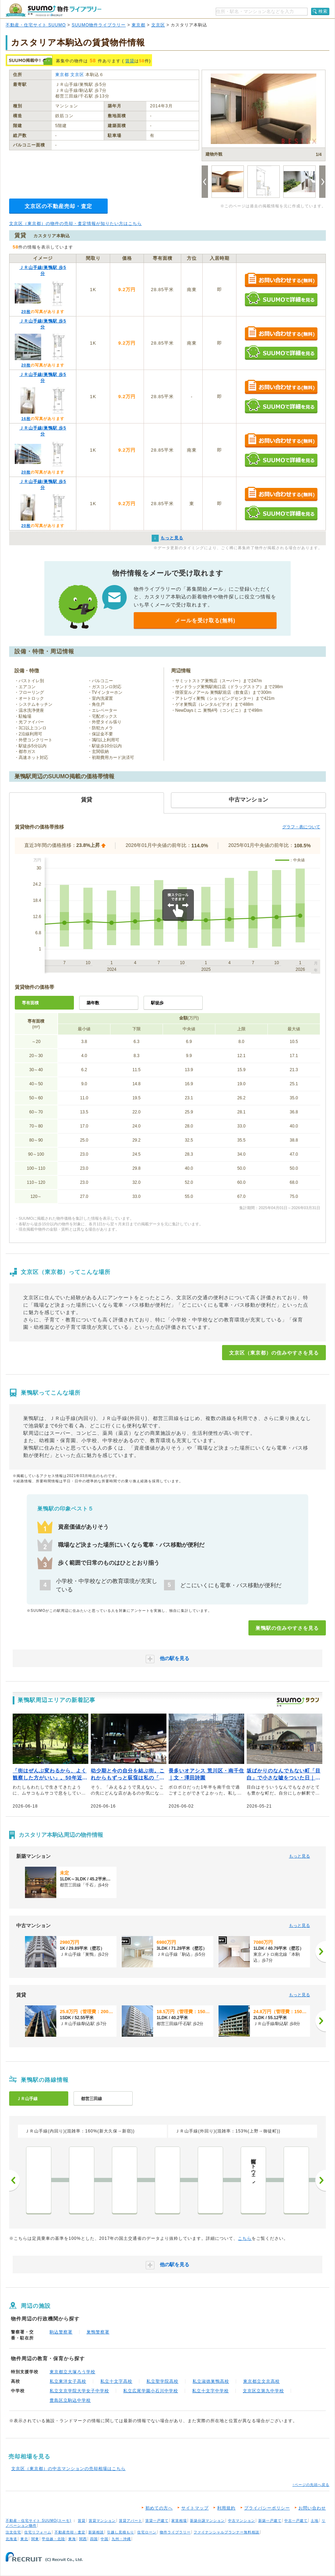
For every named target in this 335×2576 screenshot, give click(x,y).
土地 (314, 2520)
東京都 (138, 25)
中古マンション (241, 2520)
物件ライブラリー (175, 2532)
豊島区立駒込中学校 (70, 2400)
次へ (320, 2180)
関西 (83, 2539)
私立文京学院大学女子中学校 (79, 2390)
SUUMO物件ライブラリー (99, 25)
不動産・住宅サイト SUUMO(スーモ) (38, 2520)
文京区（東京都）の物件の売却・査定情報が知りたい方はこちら (75, 223)
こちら (245, 2238)
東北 (24, 2539)
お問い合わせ (312, 2508)
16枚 (25, 418)
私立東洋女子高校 (68, 2381)
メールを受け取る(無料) (205, 620)
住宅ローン (147, 2532)
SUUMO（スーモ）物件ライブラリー (53, 10)
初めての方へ (159, 2508)
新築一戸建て (270, 2520)
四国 (94, 2539)
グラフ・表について (301, 826)
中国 (104, 2539)
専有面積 (30, 1002)
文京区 (158, 25)
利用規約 (226, 2508)
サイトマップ (195, 2508)
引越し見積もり (120, 2532)
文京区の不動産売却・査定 (58, 206)
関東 (35, 2539)
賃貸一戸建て (157, 2520)
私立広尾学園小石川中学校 (150, 2390)
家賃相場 (179, 2520)
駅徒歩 (157, 1002)
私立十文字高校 (116, 2381)
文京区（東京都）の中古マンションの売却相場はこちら (68, 2468)
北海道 (11, 2539)
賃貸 (129, 60)
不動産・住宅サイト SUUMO (36, 25)
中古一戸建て (296, 2520)
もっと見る (299, 1856)
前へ (14, 2180)
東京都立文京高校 (261, 2381)
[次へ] (320, 1951)
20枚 (25, 311)
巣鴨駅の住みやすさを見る (287, 1628)
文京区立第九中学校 (263, 2390)
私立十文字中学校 (210, 2390)
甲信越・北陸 (53, 2539)
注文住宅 (13, 2532)
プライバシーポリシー (267, 2508)
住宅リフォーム (37, 2532)
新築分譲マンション (207, 2520)
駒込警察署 (61, 2332)
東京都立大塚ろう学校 (72, 2371)
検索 (323, 11)
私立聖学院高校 (162, 2381)
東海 (72, 2539)
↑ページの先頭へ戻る (310, 2485)
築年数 (93, 1002)
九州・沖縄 (121, 2539)
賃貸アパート (130, 2520)
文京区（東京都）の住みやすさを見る (274, 1353)
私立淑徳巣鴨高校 (210, 2381)
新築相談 (96, 2532)
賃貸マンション (102, 2520)
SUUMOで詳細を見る (281, 299)
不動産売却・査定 (70, 2532)
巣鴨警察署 (98, 2332)
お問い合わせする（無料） (281, 280)
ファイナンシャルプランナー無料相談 (226, 2532)
